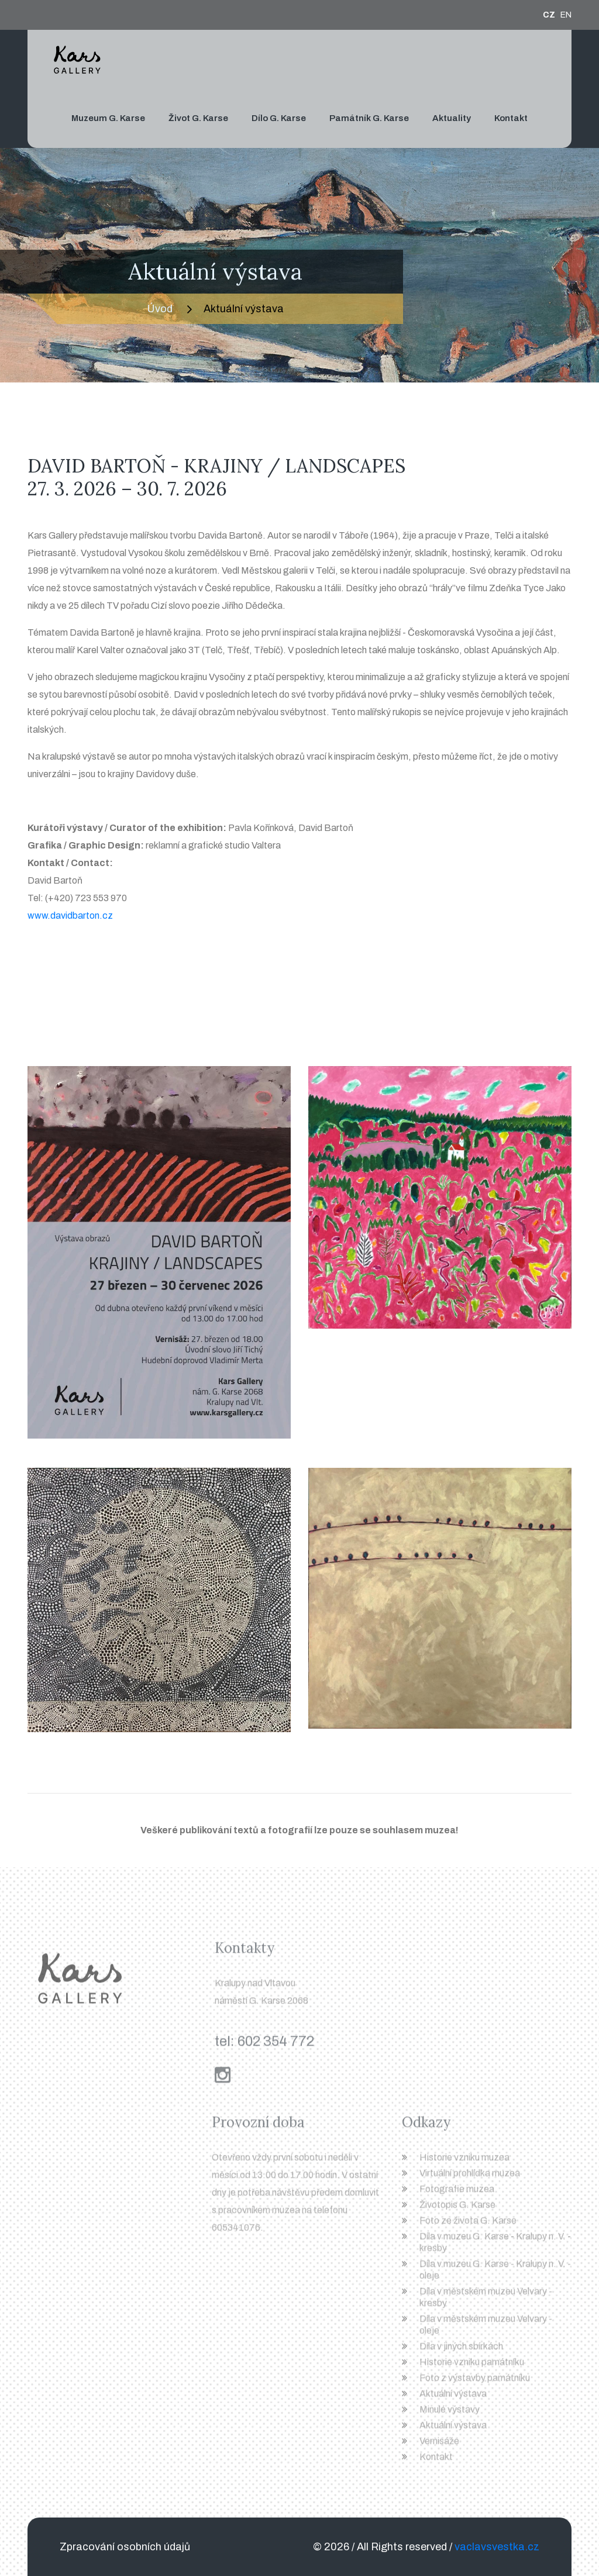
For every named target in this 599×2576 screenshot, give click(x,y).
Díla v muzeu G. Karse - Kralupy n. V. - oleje (495, 2274)
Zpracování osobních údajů (125, 2547)
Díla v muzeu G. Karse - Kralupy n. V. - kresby (495, 2247)
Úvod (160, 309)
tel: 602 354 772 (264, 2046)
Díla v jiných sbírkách (461, 2351)
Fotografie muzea (456, 2194)
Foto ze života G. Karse (468, 2225)
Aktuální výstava (453, 2398)
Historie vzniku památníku (471, 2367)
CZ (549, 15)
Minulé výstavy (449, 2414)
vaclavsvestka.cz (497, 2547)
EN (566, 15)
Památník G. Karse (369, 118)
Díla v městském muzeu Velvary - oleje (485, 2329)
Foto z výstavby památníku (474, 2383)
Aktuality (451, 118)
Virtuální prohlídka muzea (469, 2178)
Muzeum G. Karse (108, 118)
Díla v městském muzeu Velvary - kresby (485, 2302)
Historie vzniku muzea (464, 2162)
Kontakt (511, 118)
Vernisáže (439, 2446)
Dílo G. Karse (279, 118)
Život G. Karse (198, 118)
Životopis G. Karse (457, 2210)
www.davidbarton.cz (70, 915)
